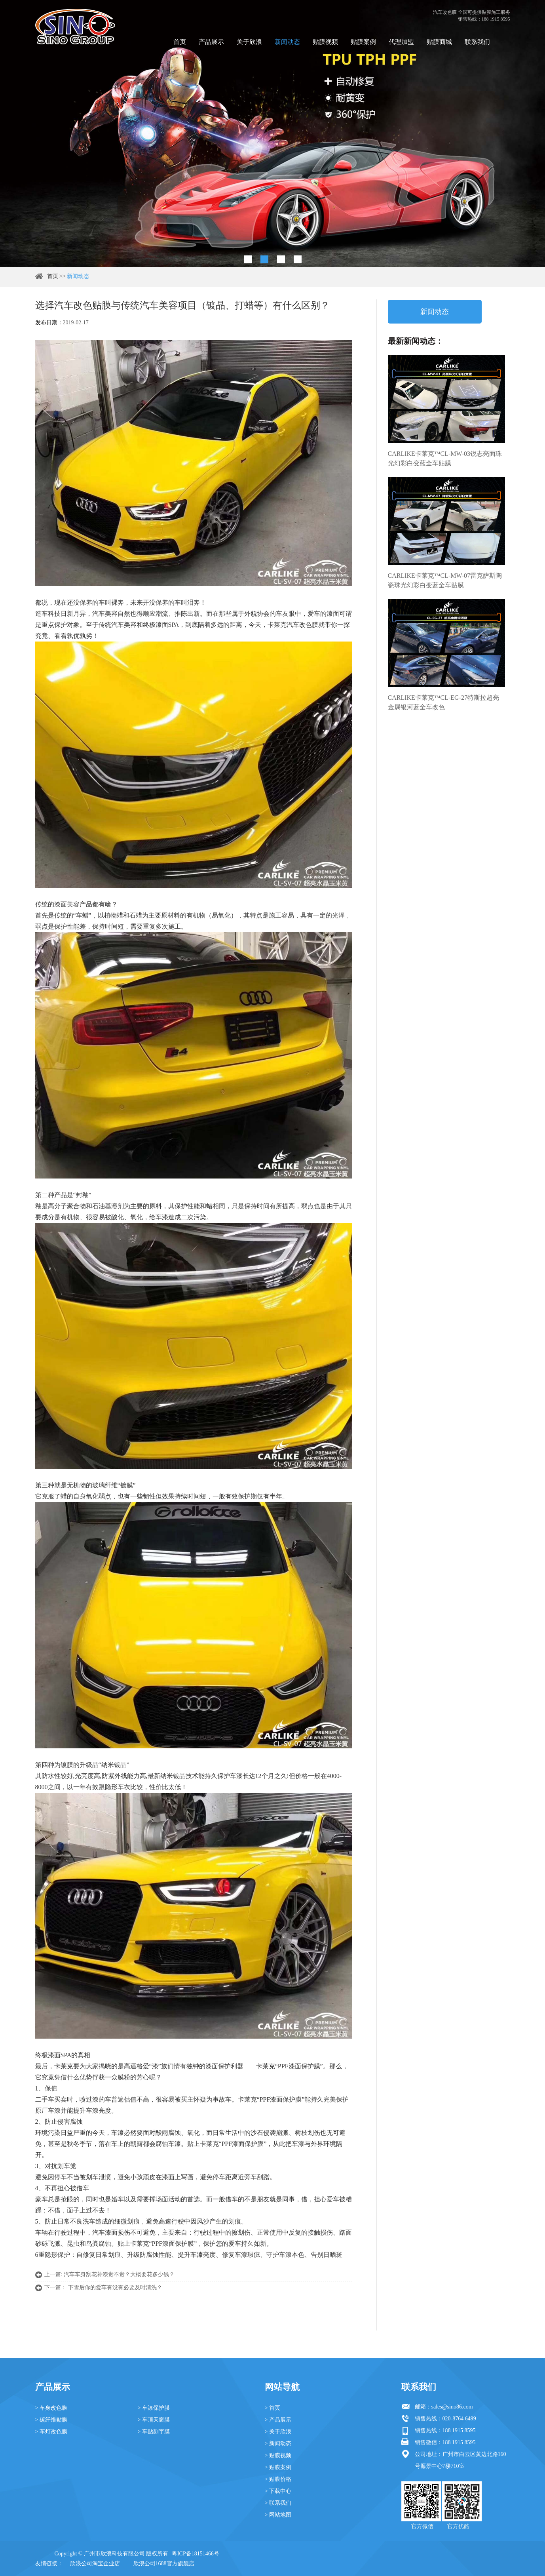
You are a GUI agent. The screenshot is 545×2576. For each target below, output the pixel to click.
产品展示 (211, 41)
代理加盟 (401, 41)
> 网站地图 (278, 2515)
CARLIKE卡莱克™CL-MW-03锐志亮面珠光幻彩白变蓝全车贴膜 (445, 458)
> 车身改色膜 (51, 2408)
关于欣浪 (249, 41)
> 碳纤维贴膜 (51, 2420)
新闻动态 (287, 41)
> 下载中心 (278, 2491)
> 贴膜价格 (278, 2479)
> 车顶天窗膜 (154, 2420)
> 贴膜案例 (278, 2467)
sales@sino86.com (452, 2407)
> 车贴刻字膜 (154, 2432)
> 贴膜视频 (278, 2455)
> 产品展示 (278, 2420)
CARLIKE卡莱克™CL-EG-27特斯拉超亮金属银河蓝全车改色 (443, 702)
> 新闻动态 (278, 2444)
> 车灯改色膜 (51, 2432)
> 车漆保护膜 (154, 2408)
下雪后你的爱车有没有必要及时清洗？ (115, 2287)
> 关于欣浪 (278, 2432)
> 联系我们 (278, 2503)
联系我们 (477, 41)
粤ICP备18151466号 (195, 2554)
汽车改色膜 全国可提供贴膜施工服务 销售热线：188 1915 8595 (471, 16)
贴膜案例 (363, 41)
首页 (179, 41)
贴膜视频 (325, 41)
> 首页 (272, 2408)
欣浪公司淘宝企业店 (95, 2563)
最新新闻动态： (415, 341)
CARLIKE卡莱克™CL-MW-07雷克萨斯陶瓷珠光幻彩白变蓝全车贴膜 (445, 580)
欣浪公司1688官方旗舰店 (163, 2563)
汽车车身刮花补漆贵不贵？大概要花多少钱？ (119, 2274)
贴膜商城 (439, 41)
